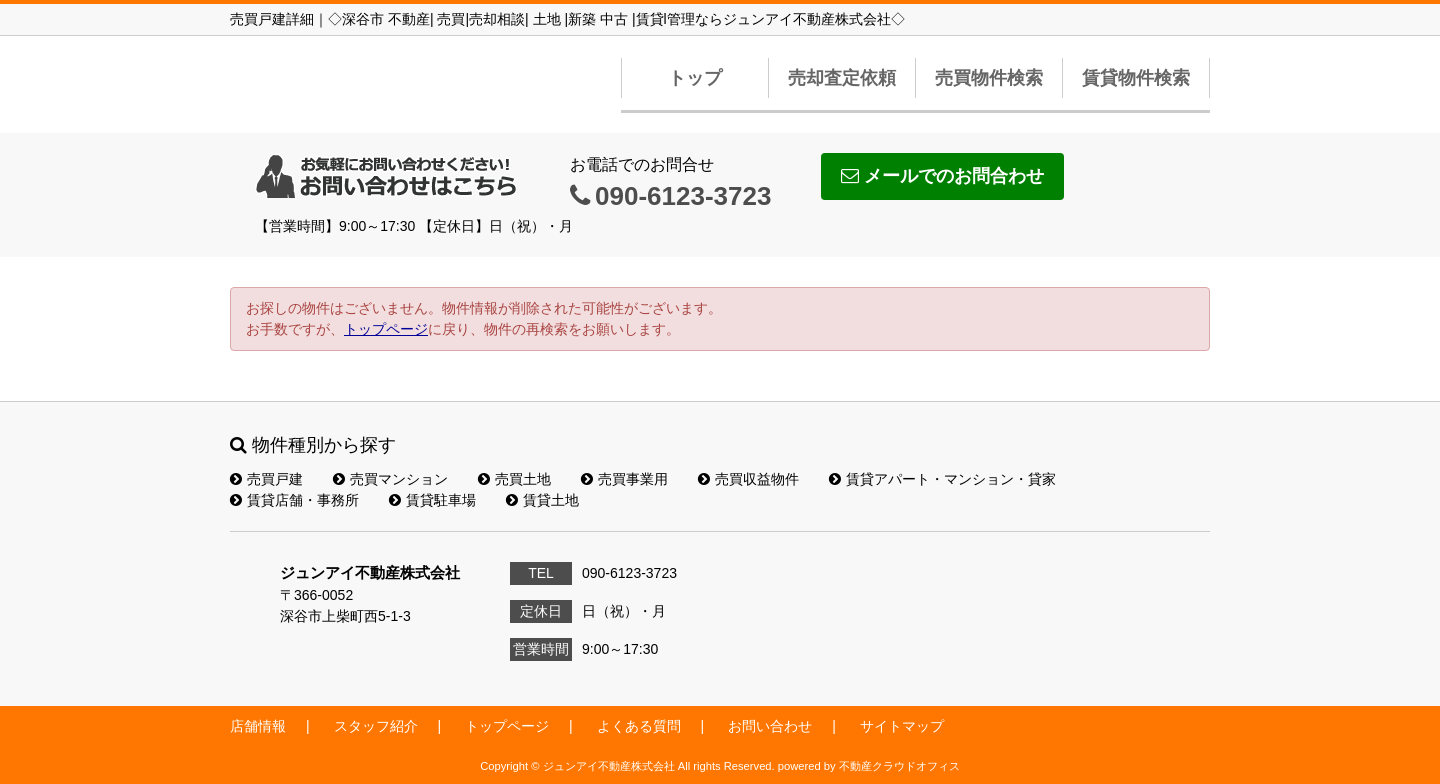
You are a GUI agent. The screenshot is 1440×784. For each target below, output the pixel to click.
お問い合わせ (770, 726)
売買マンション (390, 479)
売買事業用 (624, 479)
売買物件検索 (989, 78)
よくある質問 (639, 726)
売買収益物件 (748, 479)
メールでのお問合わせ (942, 176)
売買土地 (514, 479)
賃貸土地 (542, 500)
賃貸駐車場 (432, 500)
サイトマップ (902, 726)
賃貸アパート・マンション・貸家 (942, 479)
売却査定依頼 (842, 78)
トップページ (386, 329)
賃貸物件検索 (1136, 78)
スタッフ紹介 (376, 726)
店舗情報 (258, 726)
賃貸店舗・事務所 (294, 500)
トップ (695, 78)
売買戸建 (266, 479)
